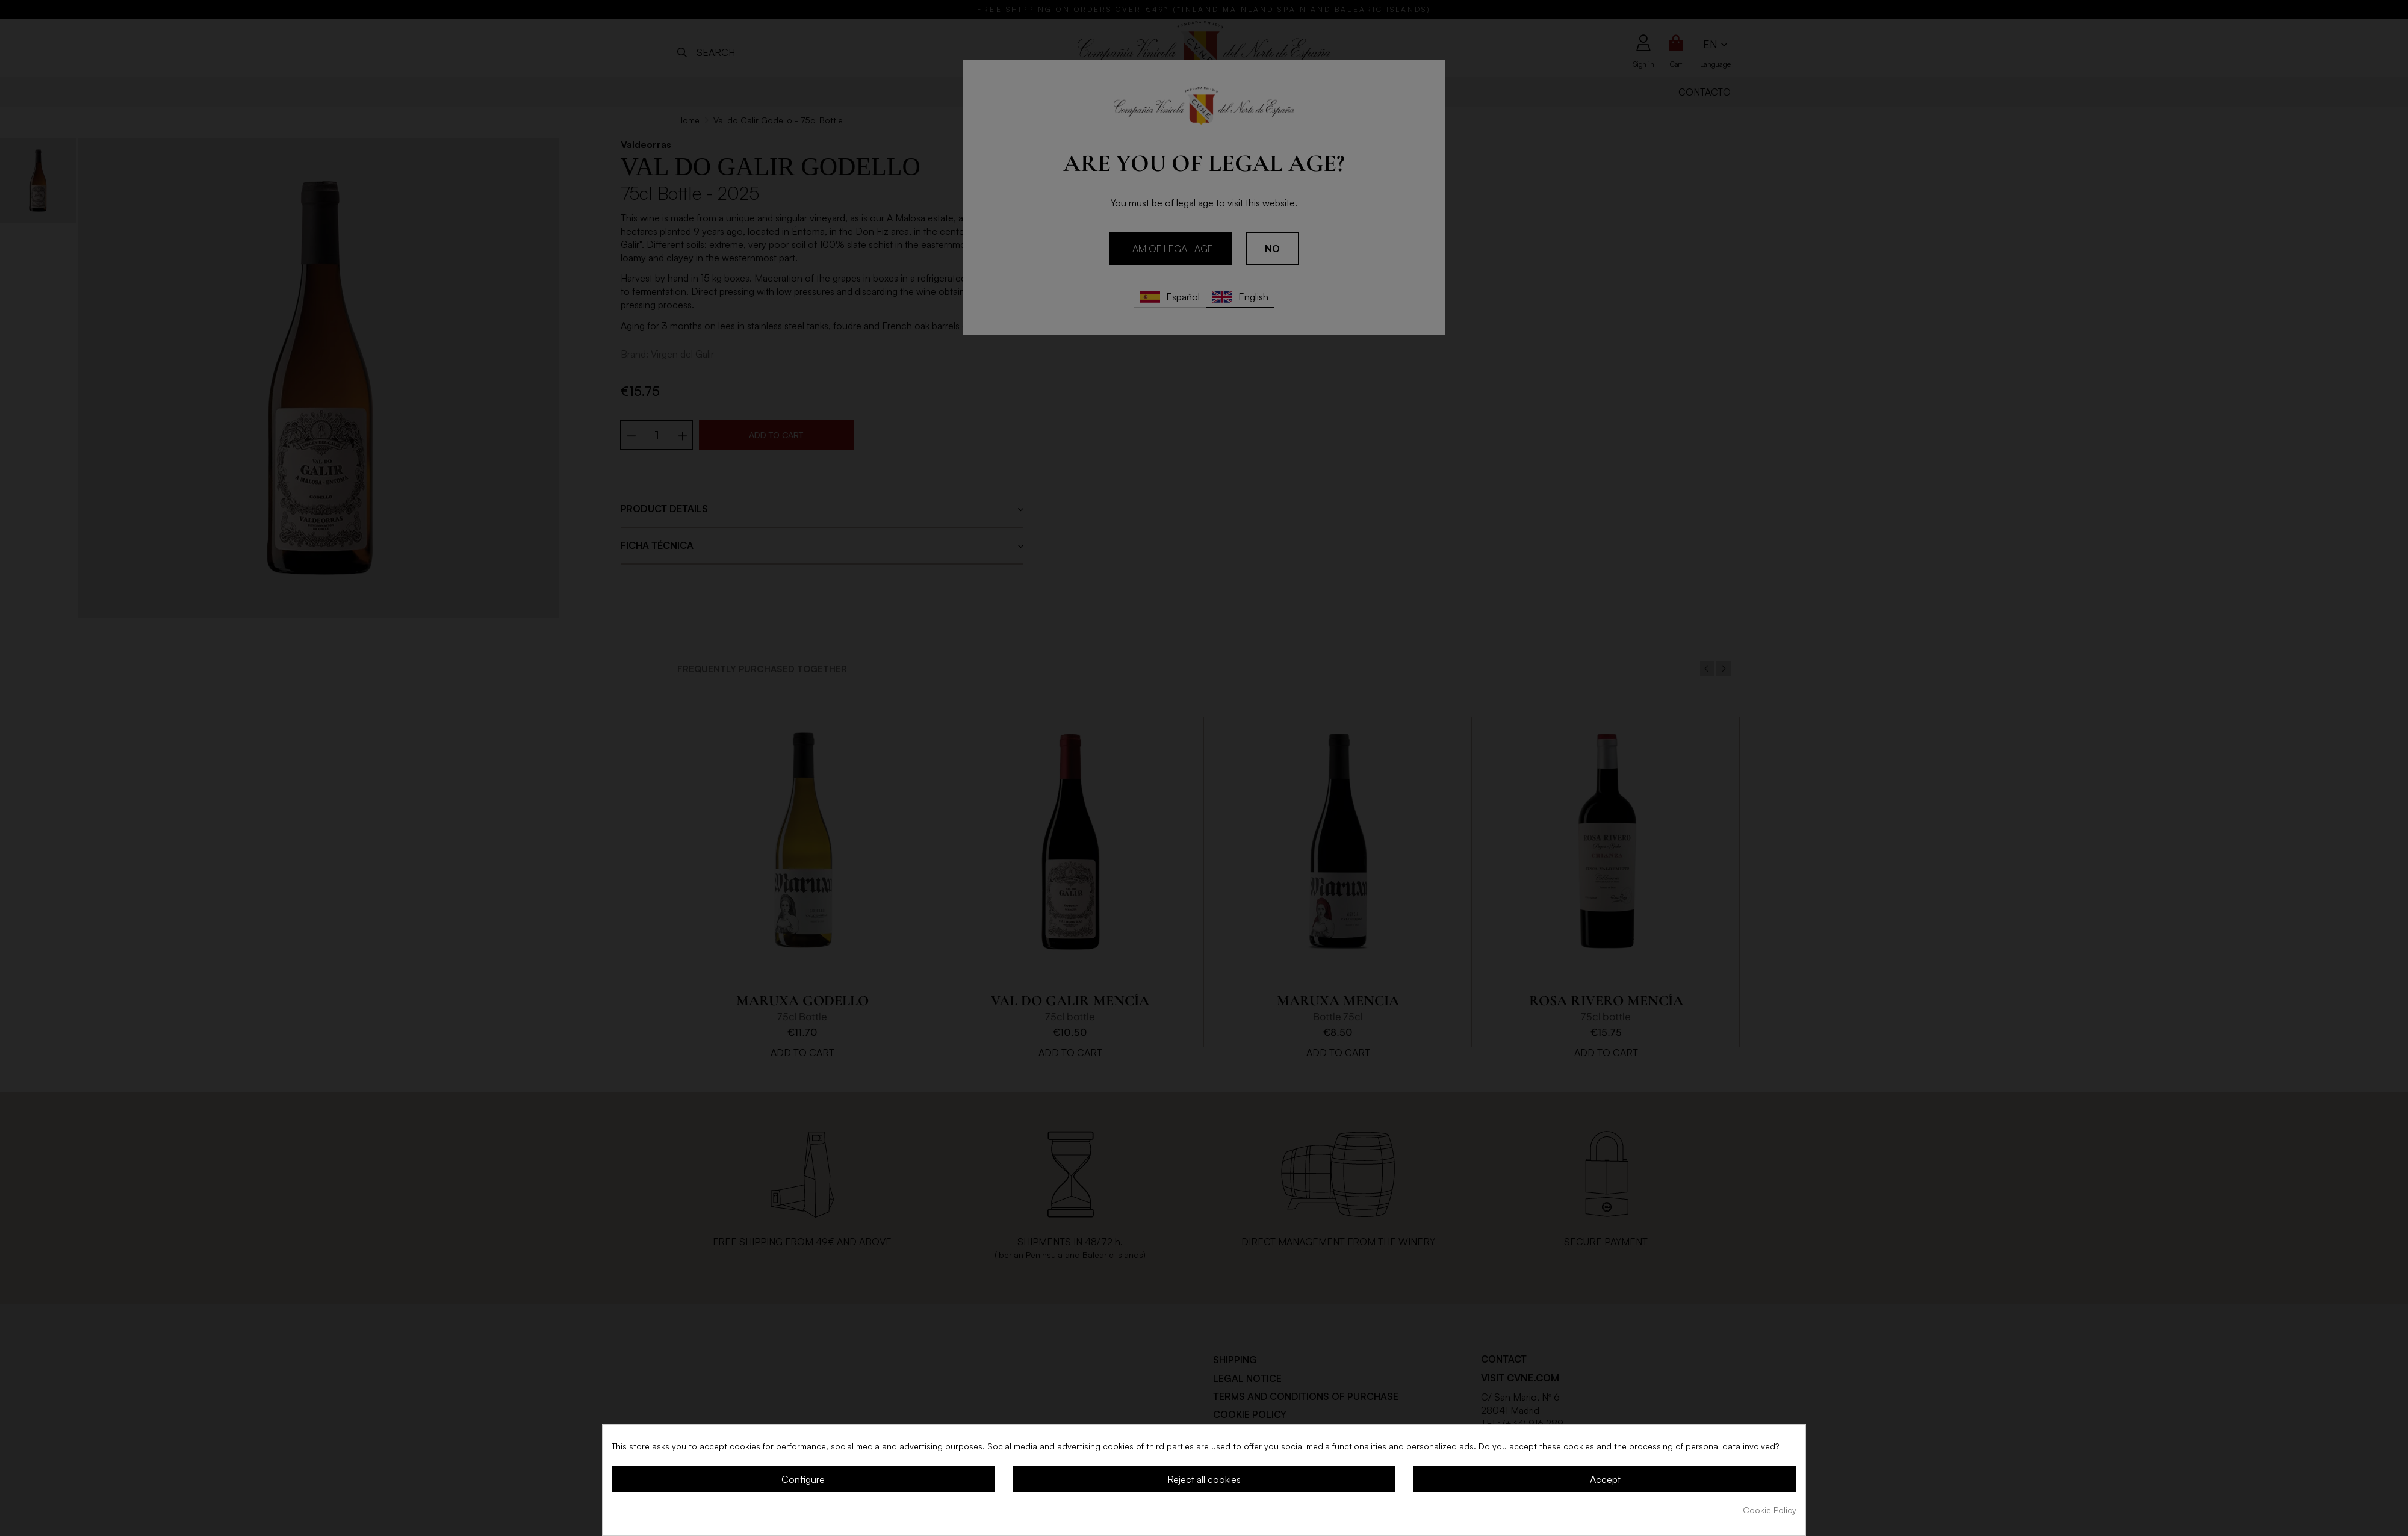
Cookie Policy (1769, 1510)
